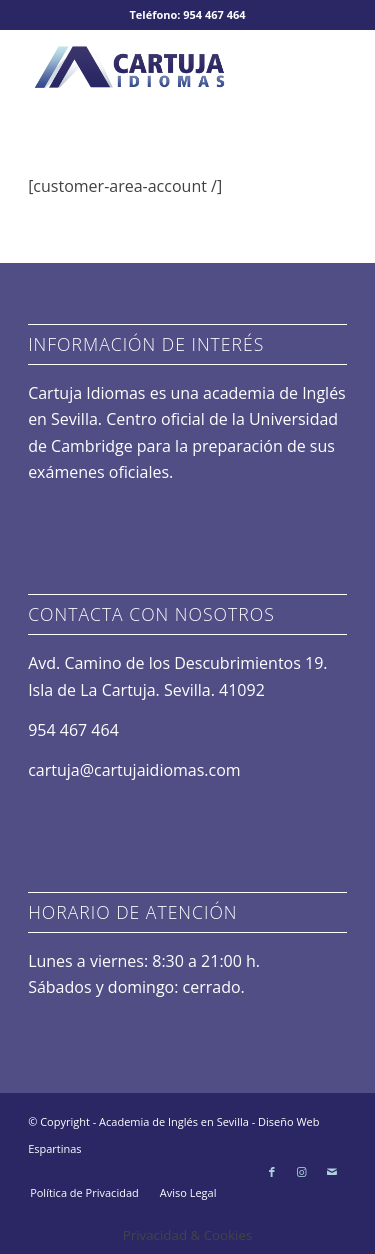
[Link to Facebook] (272, 1172)
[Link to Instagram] (302, 1172)
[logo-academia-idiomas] (155, 69)
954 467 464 (73, 730)
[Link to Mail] (332, 1172)
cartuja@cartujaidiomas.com (134, 770)
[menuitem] (84, 1193)
